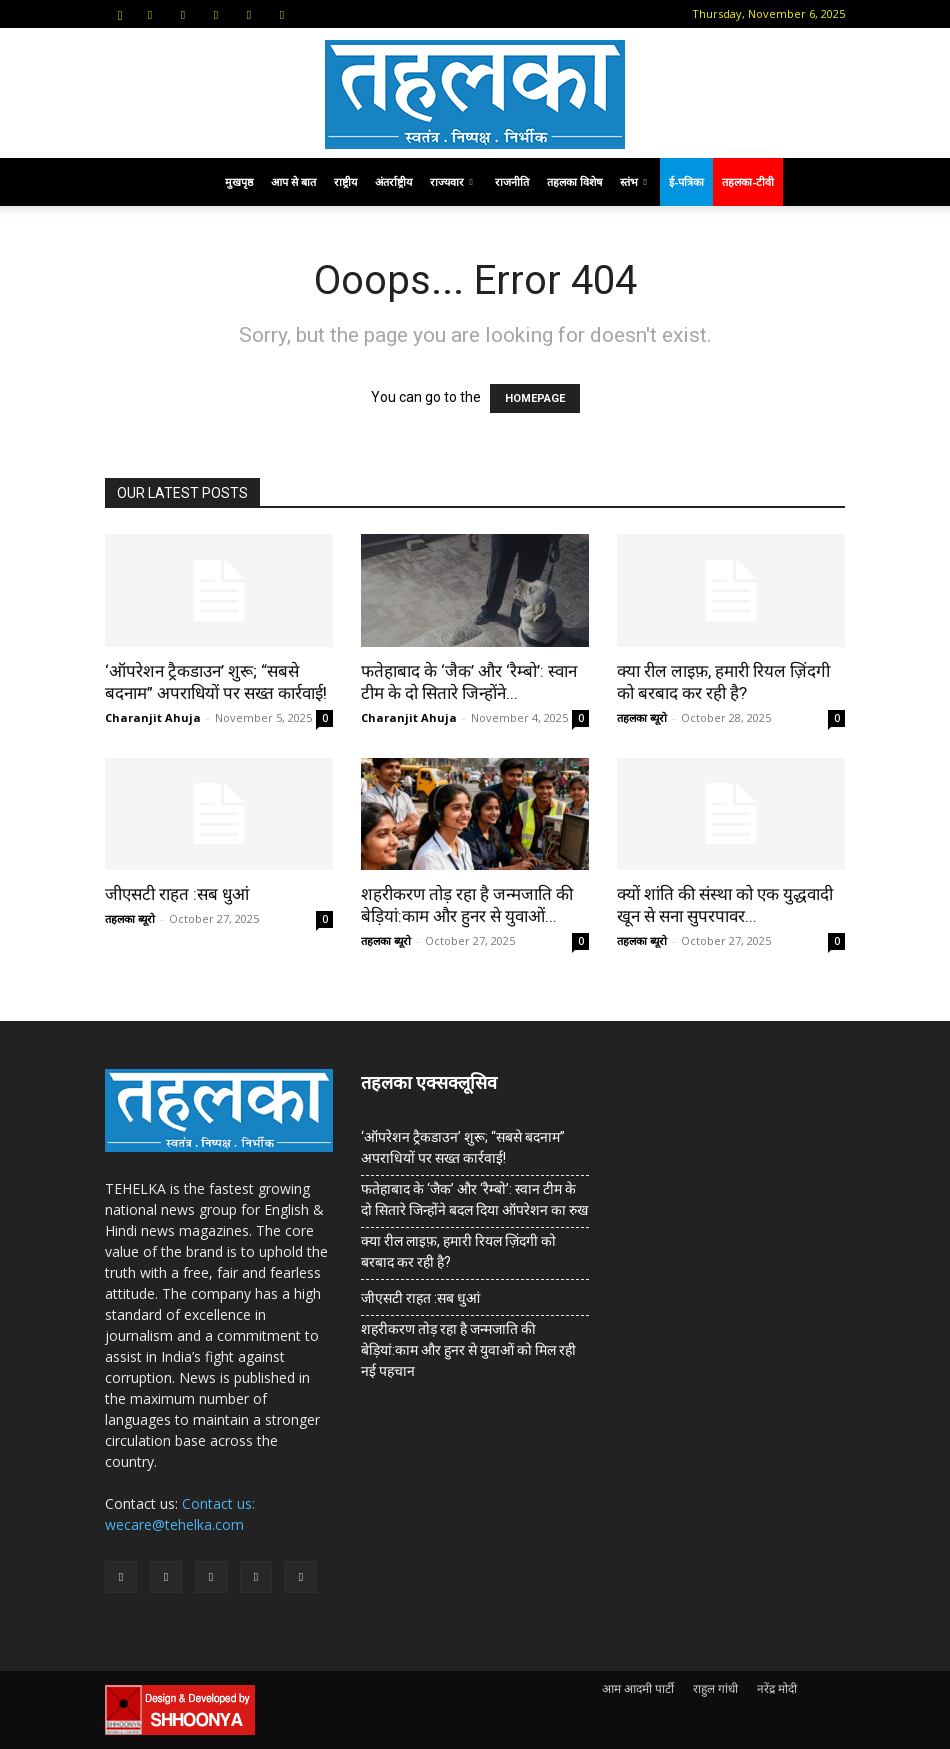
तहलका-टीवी (748, 181)
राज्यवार (451, 181)
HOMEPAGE (535, 398)
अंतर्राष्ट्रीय (393, 181)
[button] (120, 13)
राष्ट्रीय (345, 181)
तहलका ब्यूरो (642, 717)
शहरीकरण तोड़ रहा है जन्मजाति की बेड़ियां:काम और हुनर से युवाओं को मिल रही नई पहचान (468, 1350)
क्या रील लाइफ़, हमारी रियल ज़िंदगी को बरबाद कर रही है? (458, 1251)
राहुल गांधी (715, 1688)
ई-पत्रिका (686, 181)
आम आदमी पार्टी (638, 1688)
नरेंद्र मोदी (777, 1688)
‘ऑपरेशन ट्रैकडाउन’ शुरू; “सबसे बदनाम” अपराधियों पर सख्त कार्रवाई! (463, 1147)
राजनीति (512, 181)
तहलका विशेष (574, 181)
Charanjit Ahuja (153, 717)
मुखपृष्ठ (239, 181)
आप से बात (293, 181)
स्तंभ (633, 181)
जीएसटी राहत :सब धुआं (177, 894)
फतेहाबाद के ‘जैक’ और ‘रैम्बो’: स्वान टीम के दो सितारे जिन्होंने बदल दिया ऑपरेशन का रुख (474, 1199)
